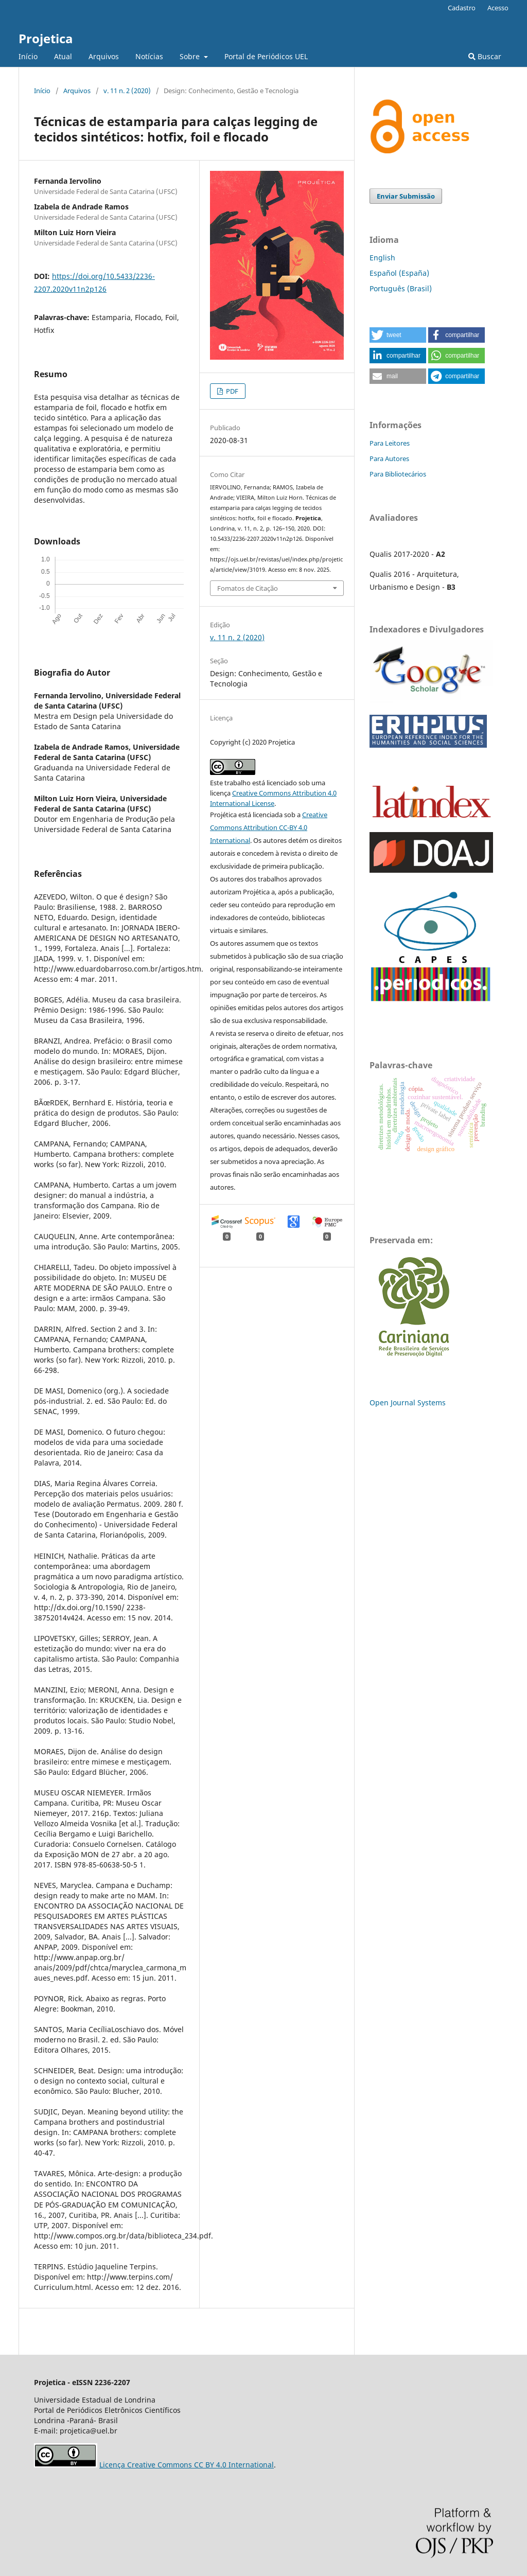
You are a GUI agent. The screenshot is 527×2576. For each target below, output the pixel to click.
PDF (231, 391)
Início (28, 56)
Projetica (46, 38)
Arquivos (104, 56)
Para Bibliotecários (398, 474)
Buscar (484, 56)
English (382, 257)
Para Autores (389, 458)
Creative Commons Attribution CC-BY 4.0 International (268, 827)
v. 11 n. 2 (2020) (127, 90)
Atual (63, 56)
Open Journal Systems (408, 1402)
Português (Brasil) (401, 288)
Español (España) (399, 273)
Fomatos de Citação (247, 588)
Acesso (497, 7)
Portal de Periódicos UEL (266, 56)
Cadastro (462, 7)
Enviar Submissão (406, 196)
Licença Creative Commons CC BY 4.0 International (186, 2464)
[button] (398, 335)
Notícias (149, 56)
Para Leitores (390, 443)
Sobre (191, 56)
